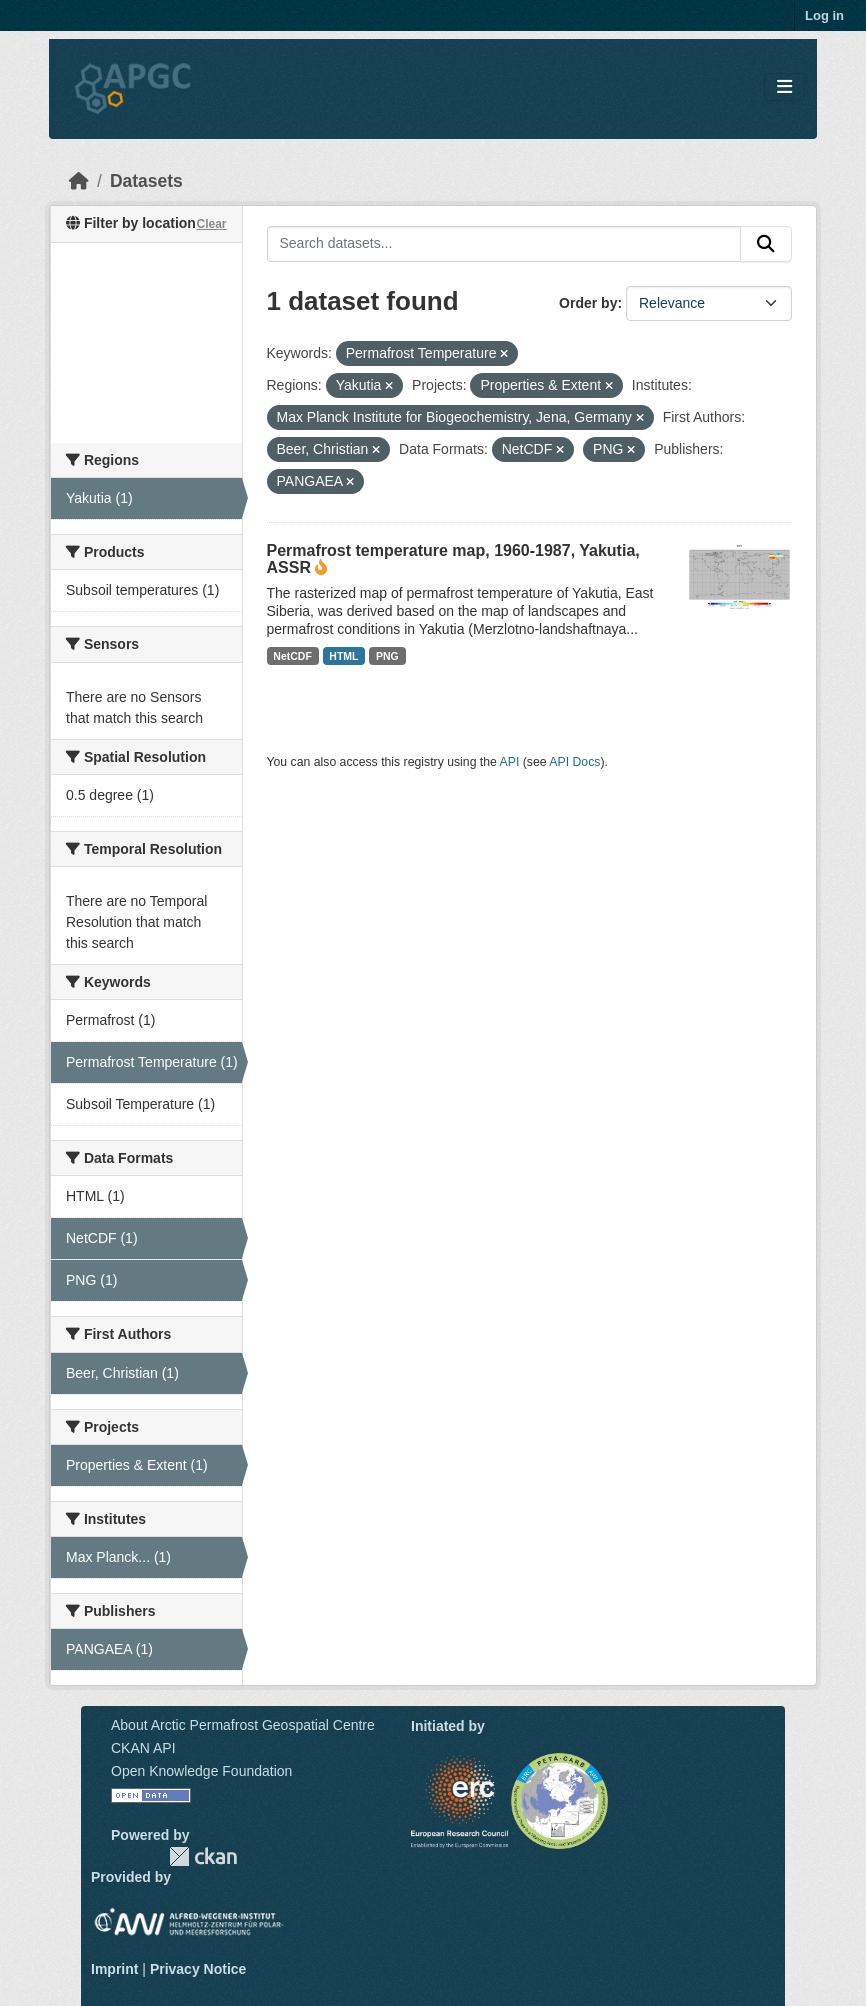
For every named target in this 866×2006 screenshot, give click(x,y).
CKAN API (143, 1748)
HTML (343, 656)
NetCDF (292, 656)
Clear (211, 224)
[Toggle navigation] (784, 87)
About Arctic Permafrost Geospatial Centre (243, 1725)
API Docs (574, 762)
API (510, 762)
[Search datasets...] (504, 244)
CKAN (203, 1856)
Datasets (146, 181)
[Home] (79, 181)
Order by (588, 303)
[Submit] (766, 244)
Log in (824, 15)
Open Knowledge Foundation (201, 1771)
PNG (387, 656)
